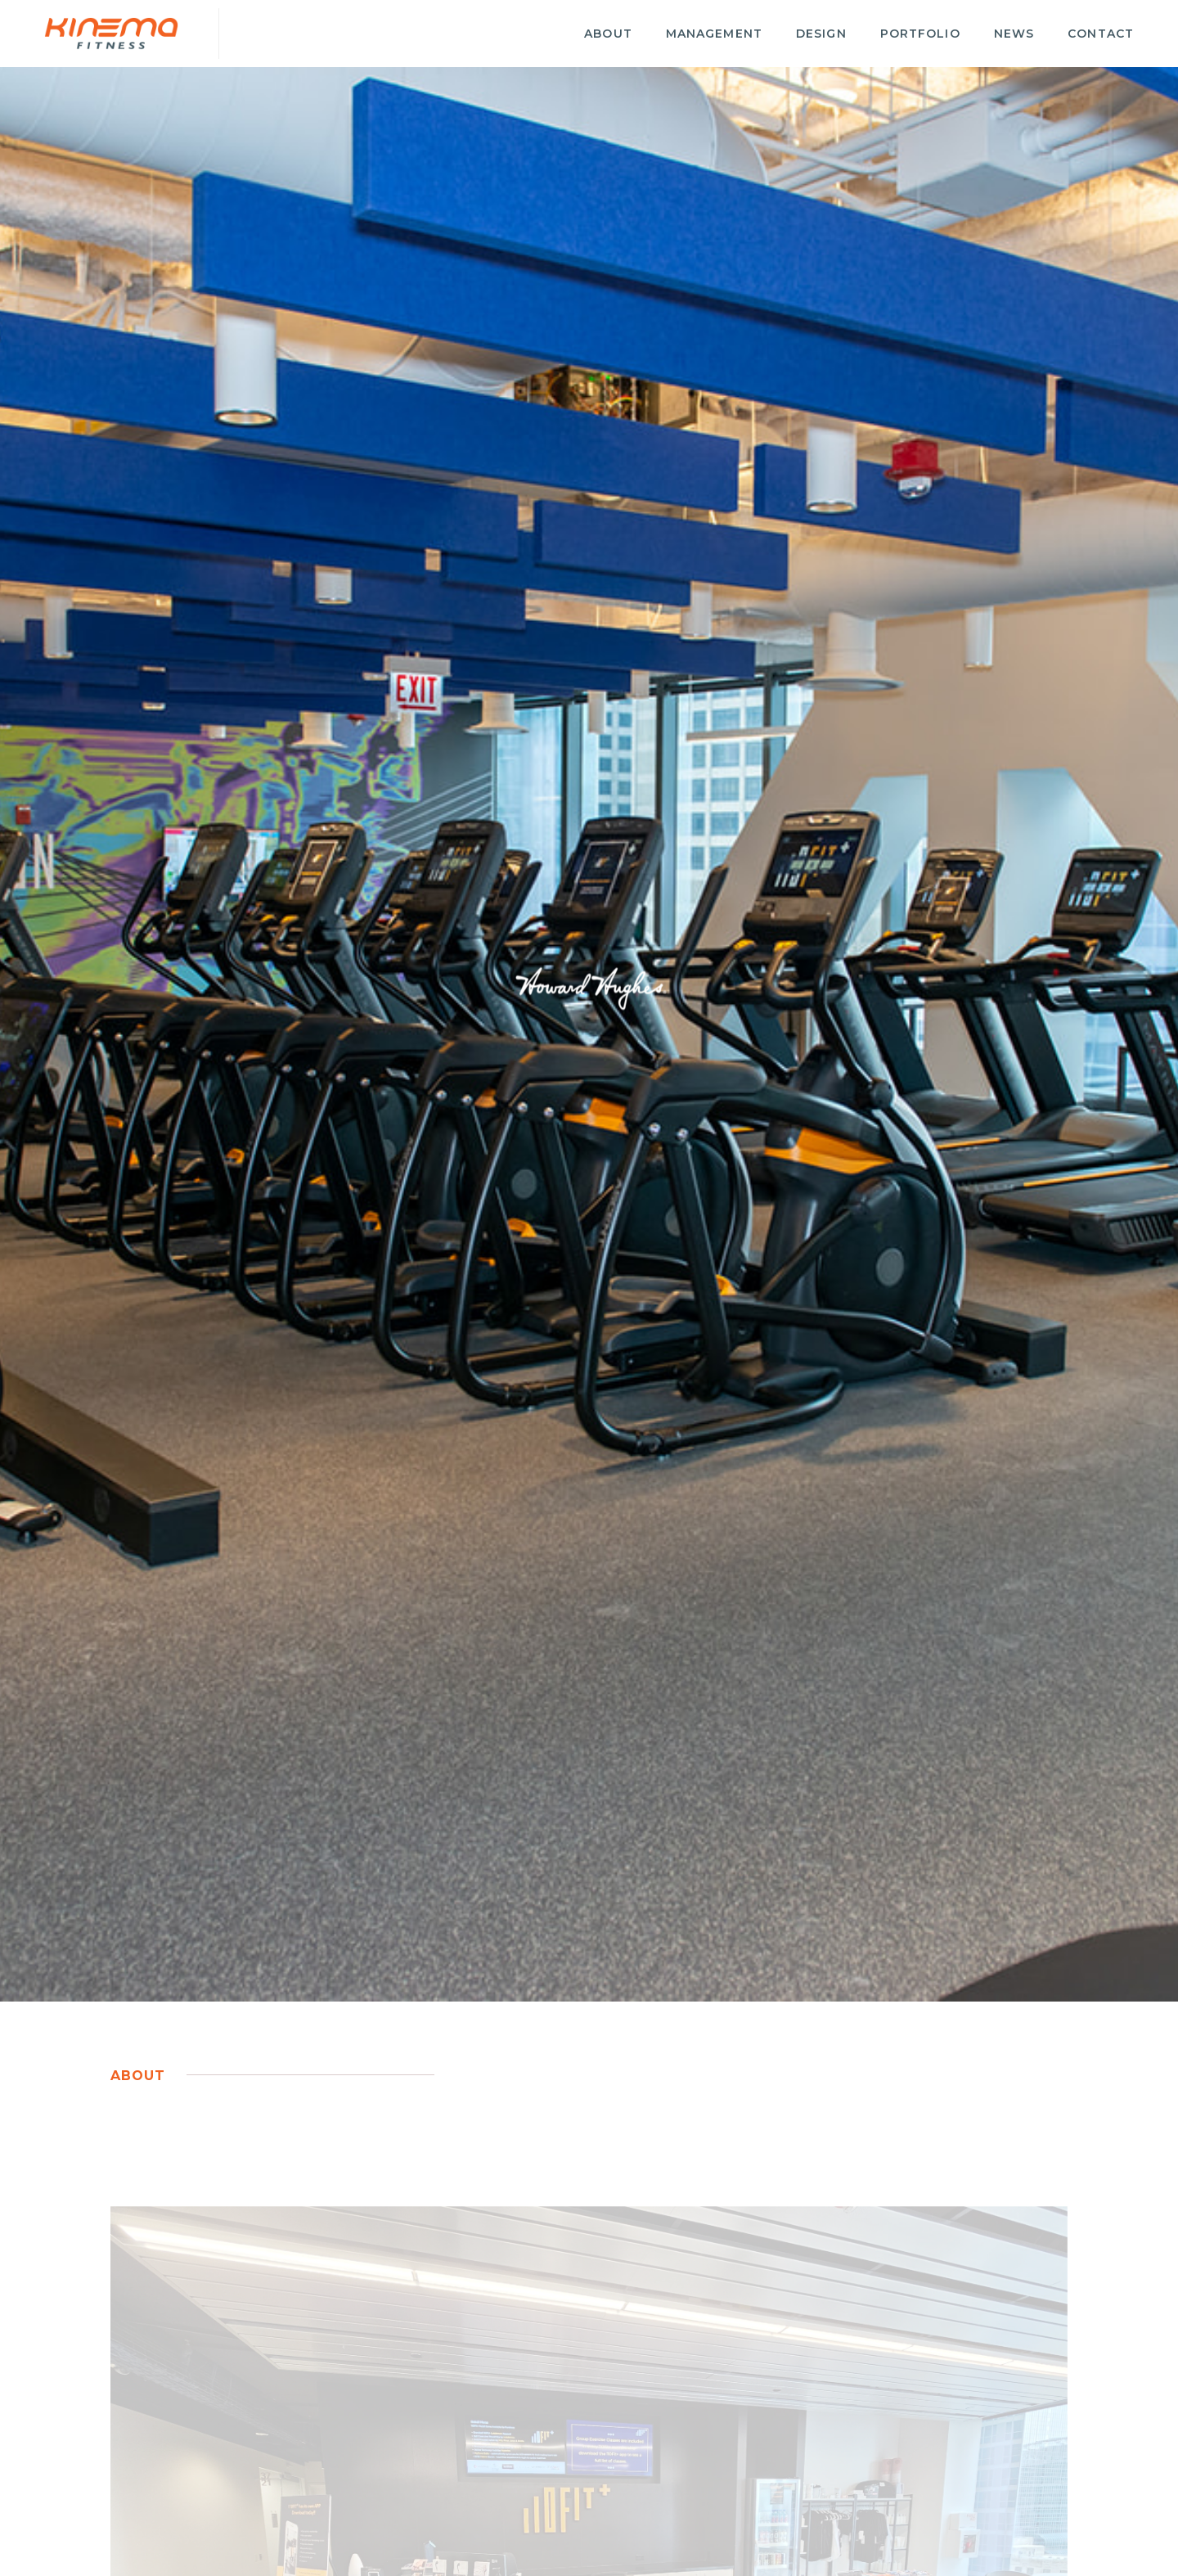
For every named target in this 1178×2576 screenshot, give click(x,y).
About (608, 33)
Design (821, 33)
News (1014, 33)
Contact (1101, 33)
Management (714, 33)
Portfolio (920, 33)
